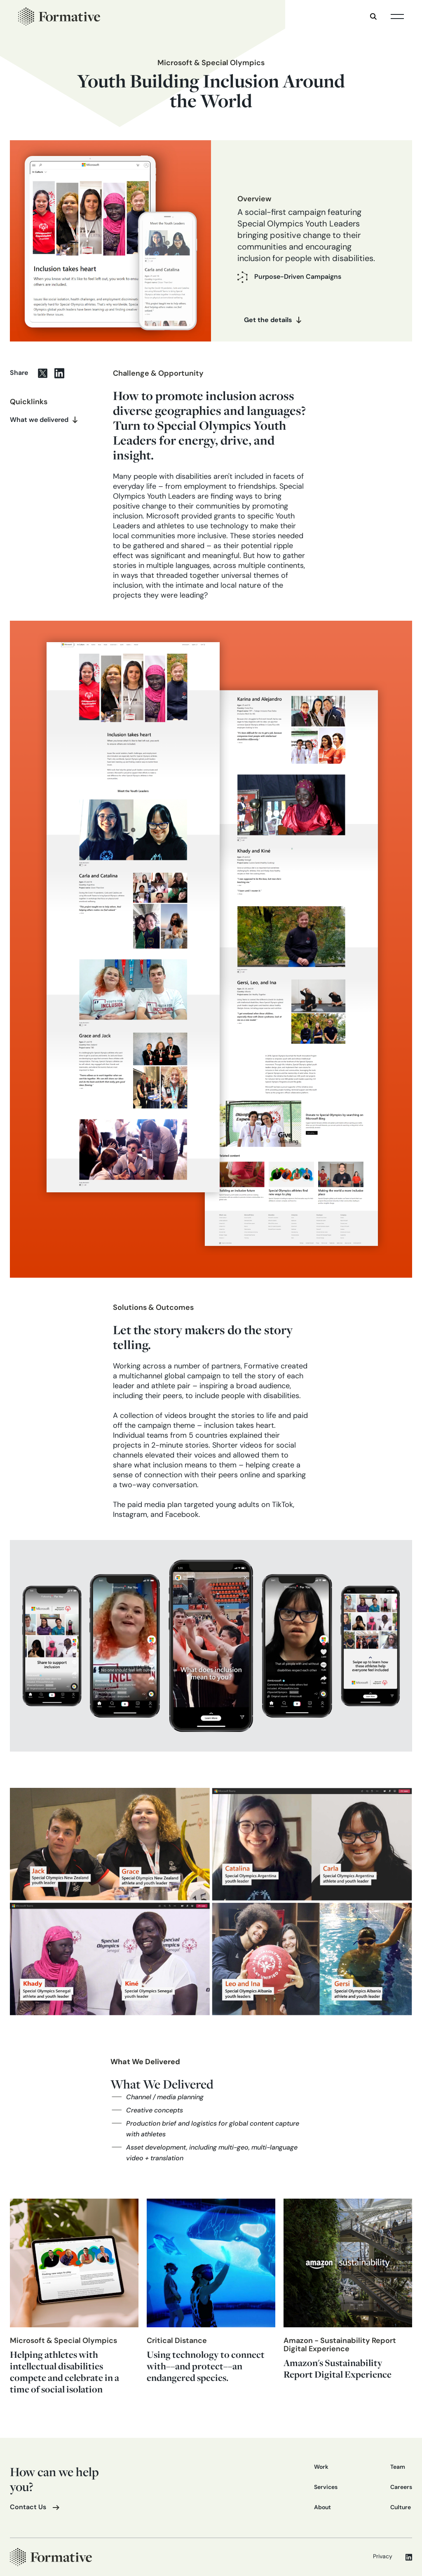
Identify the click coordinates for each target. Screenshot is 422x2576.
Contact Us (28, 2507)
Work (321, 2467)
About (322, 2508)
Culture (400, 2508)
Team (397, 2467)
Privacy (382, 2557)
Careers (401, 2487)
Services (326, 2487)
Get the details (268, 320)
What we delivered (39, 420)
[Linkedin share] (62, 373)
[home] (59, 16)
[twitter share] (46, 373)
